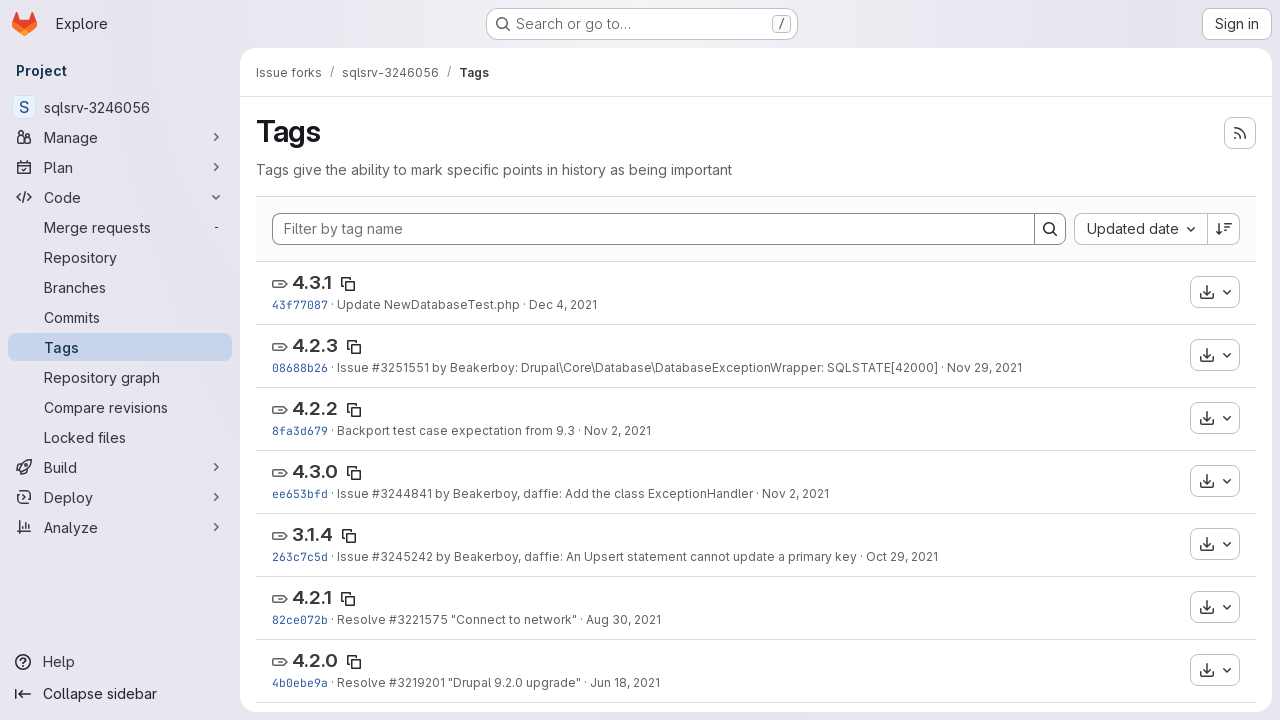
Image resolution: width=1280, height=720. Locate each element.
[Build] (120, 467)
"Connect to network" (512, 619)
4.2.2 (315, 408)
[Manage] (120, 137)
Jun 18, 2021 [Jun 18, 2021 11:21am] (625, 682)
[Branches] (120, 287)
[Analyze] (120, 527)
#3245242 (402, 556)
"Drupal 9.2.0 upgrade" (513, 682)
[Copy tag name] (348, 284)
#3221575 (418, 619)
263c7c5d (300, 556)
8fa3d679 (300, 430)
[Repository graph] (120, 377)
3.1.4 (312, 534)
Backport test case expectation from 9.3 (456, 430)
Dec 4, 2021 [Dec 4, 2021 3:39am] (563, 304)
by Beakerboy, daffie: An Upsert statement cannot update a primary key (645, 556)
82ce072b (300, 619)
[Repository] (120, 257)
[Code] (120, 197)
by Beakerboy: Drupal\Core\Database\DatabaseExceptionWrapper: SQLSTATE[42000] (683, 367)
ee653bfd (300, 493)
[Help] (120, 662)
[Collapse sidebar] (120, 694)
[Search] (1050, 229)
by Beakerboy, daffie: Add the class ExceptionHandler (592, 493)
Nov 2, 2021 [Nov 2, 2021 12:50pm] (617, 430)
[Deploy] (120, 497)
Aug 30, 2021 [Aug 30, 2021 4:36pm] (623, 619)
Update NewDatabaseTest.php (428, 304)
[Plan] (120, 167)
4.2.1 (312, 597)
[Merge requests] (120, 227)
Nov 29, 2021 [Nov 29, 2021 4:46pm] (984, 367)
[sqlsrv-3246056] (120, 107)
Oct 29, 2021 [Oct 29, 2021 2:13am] (902, 556)
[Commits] (120, 317)
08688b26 (300, 367)
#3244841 (402, 493)
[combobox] (1140, 229)
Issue (354, 367)
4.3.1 (312, 282)
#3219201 (417, 682)
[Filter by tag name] (653, 229)
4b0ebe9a (300, 682)
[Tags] (120, 347)
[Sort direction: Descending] (1224, 229)
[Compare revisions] (120, 407)
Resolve (363, 619)
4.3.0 (315, 471)
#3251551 (400, 367)
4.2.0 (315, 660)
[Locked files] (120, 437)
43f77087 (300, 304)
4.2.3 (315, 345)
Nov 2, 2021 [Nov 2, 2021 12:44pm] (795, 493)
